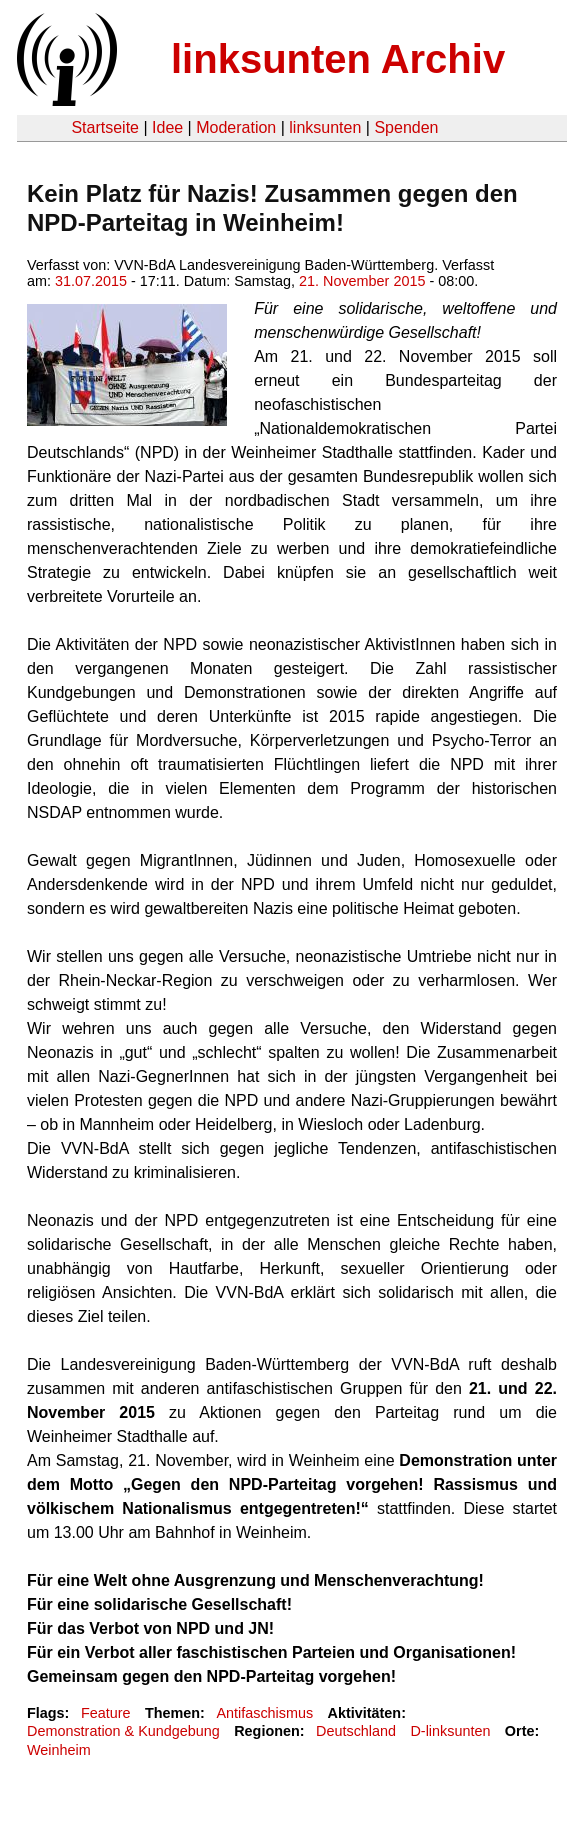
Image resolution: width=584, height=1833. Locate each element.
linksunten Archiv (338, 59)
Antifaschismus (264, 1713)
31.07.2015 (91, 281)
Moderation (236, 127)
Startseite (105, 127)
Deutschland (356, 1731)
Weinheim (59, 1750)
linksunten (325, 127)
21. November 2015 (362, 281)
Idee (167, 127)
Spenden (406, 127)
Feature (106, 1713)
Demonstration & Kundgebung (123, 1731)
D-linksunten (450, 1731)
